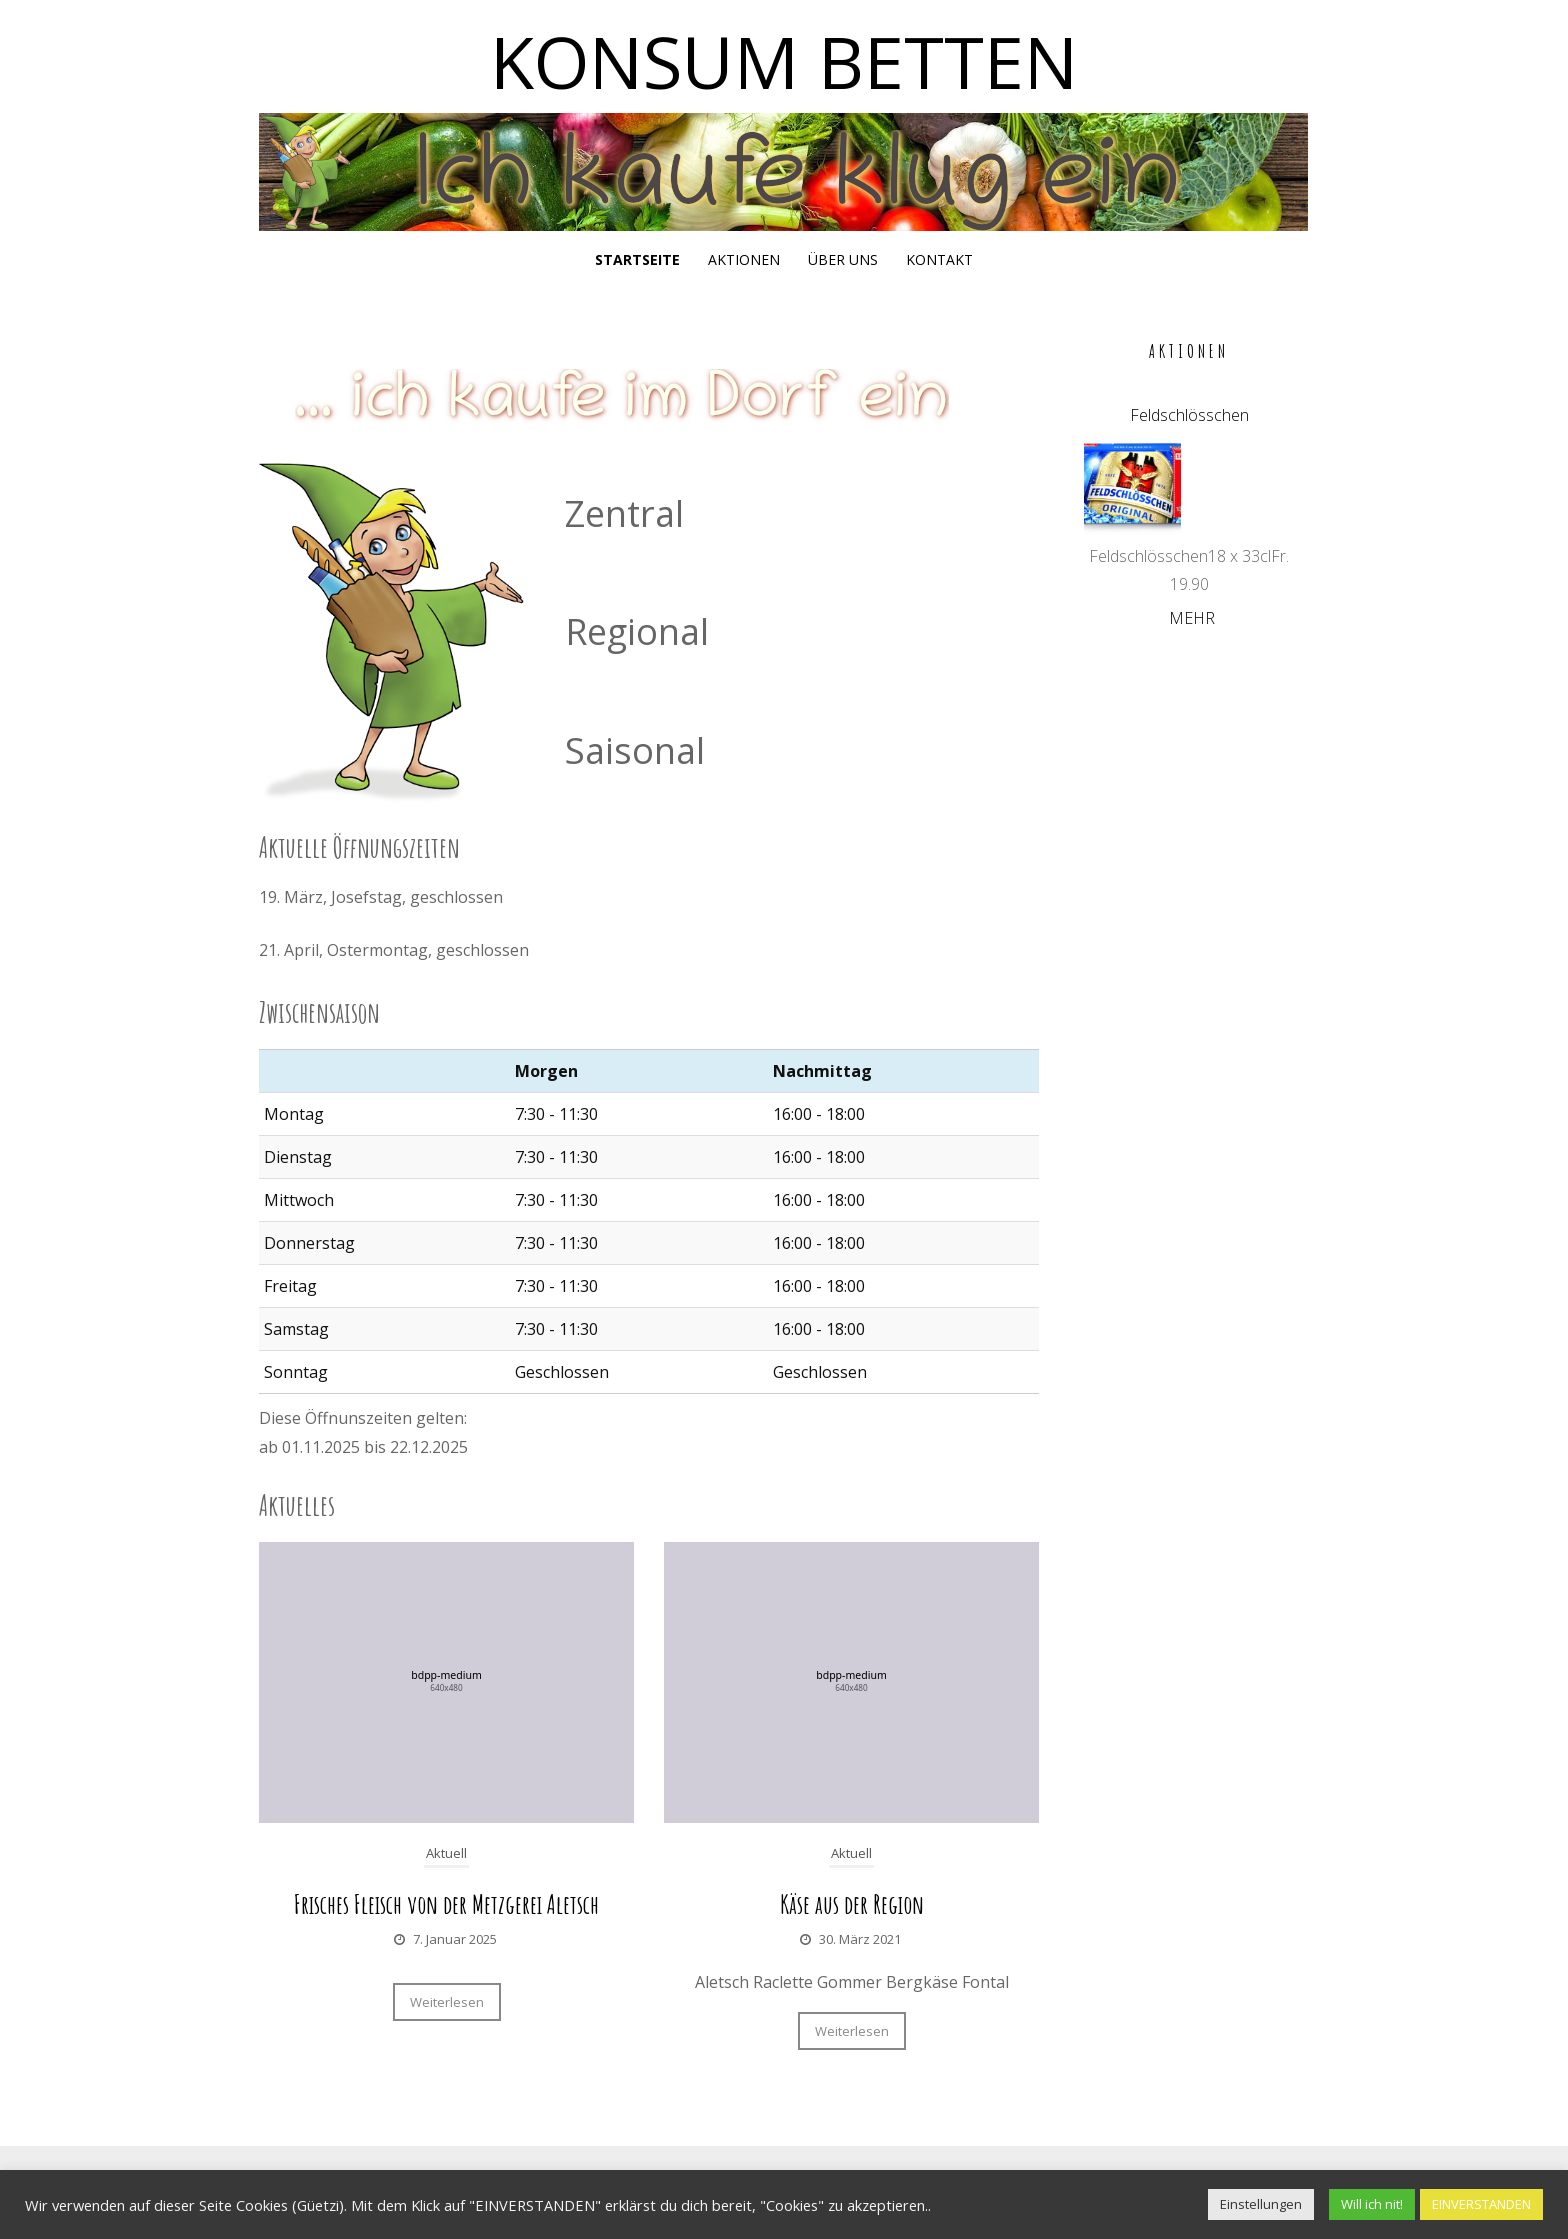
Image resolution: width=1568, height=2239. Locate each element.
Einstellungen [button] (1261, 2204)
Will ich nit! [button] (1372, 2204)
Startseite (637, 259)
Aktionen (744, 259)
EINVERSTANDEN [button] (1481, 2204)
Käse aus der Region (852, 1904)
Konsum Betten (784, 61)
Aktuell (446, 1853)
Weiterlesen (447, 2002)
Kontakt (939, 259)
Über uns (843, 259)
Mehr (1192, 618)
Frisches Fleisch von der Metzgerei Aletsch (446, 1904)
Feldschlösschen (1189, 415)
